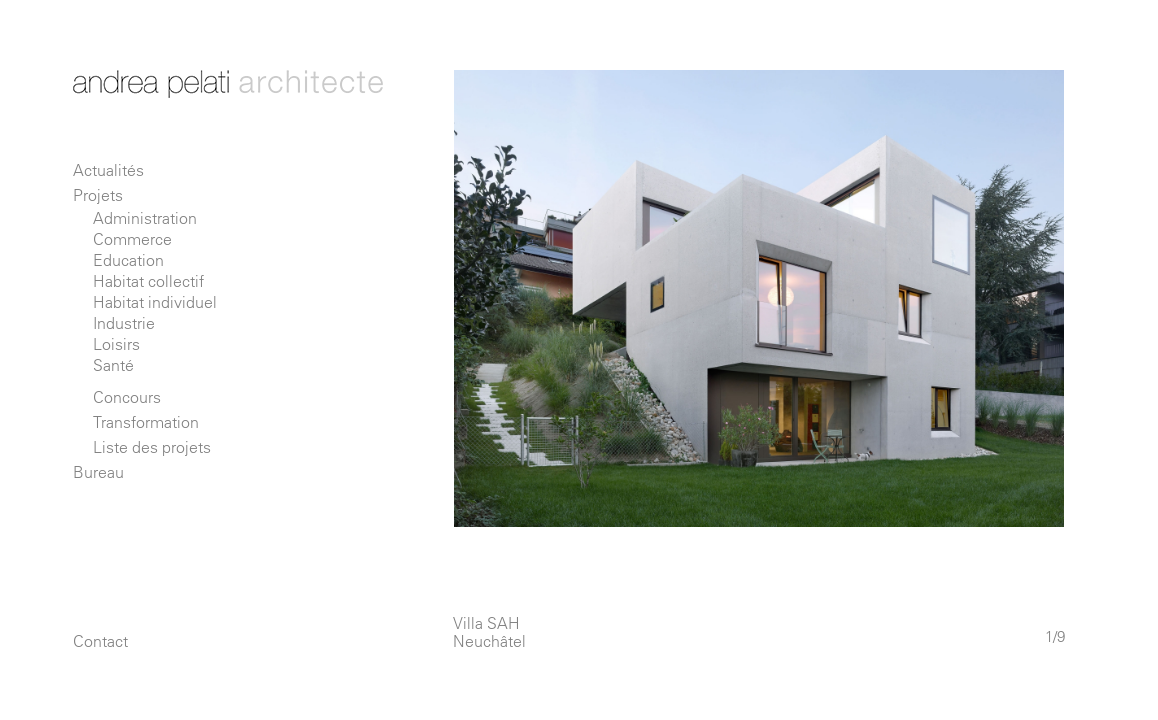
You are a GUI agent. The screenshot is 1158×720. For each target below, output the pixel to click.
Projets (98, 195)
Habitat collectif (148, 281)
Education (128, 260)
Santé (113, 365)
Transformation (146, 422)
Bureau (98, 472)
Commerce (132, 239)
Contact (100, 641)
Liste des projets (152, 447)
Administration (145, 218)
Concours (127, 397)
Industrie (124, 323)
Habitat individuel (155, 302)
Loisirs (116, 344)
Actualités (108, 170)
